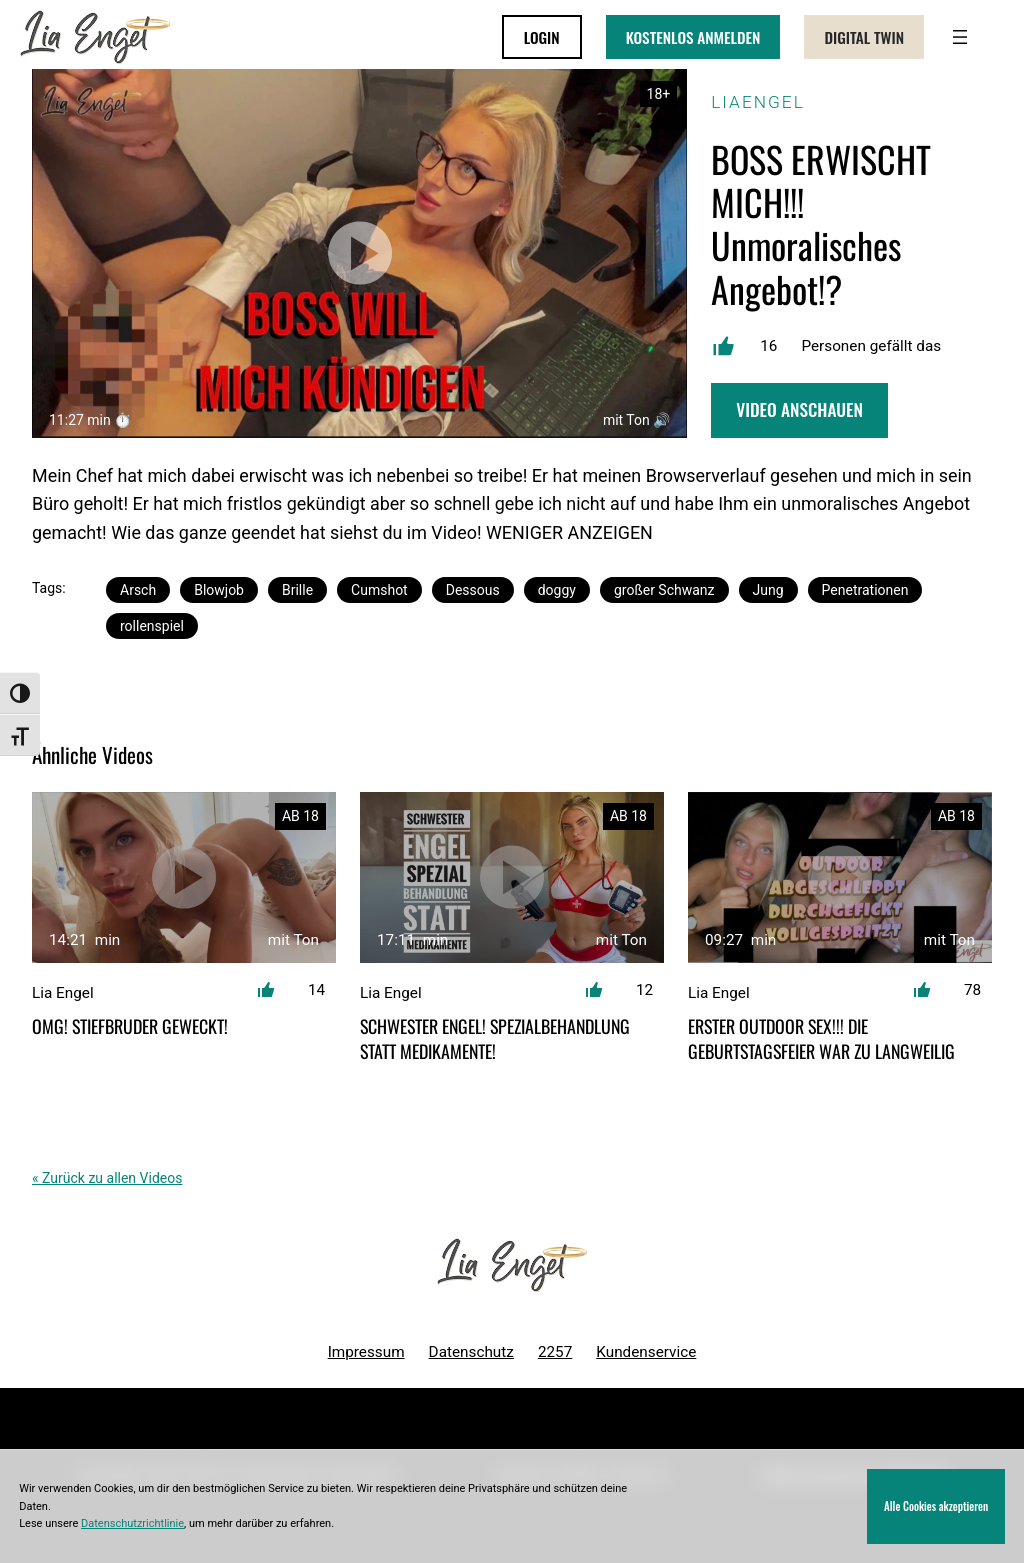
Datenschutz (471, 1352)
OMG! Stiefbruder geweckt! (130, 1026)
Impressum (366, 1352)
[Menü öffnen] (960, 37)
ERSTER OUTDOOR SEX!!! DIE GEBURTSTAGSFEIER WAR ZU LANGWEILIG (821, 1039)
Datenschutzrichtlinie (132, 1523)
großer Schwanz (664, 590)
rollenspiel (152, 626)
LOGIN (542, 37)
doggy (557, 590)
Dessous (473, 590)
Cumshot (379, 590)
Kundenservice (646, 1352)
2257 (555, 1352)
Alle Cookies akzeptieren (936, 1506)
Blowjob (219, 590)
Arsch (138, 590)
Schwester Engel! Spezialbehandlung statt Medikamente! (495, 1039)
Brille (297, 590)
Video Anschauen (799, 409)
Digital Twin (864, 37)
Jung (768, 590)
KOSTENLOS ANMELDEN (693, 37)
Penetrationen (865, 590)
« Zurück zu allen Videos (107, 1178)
